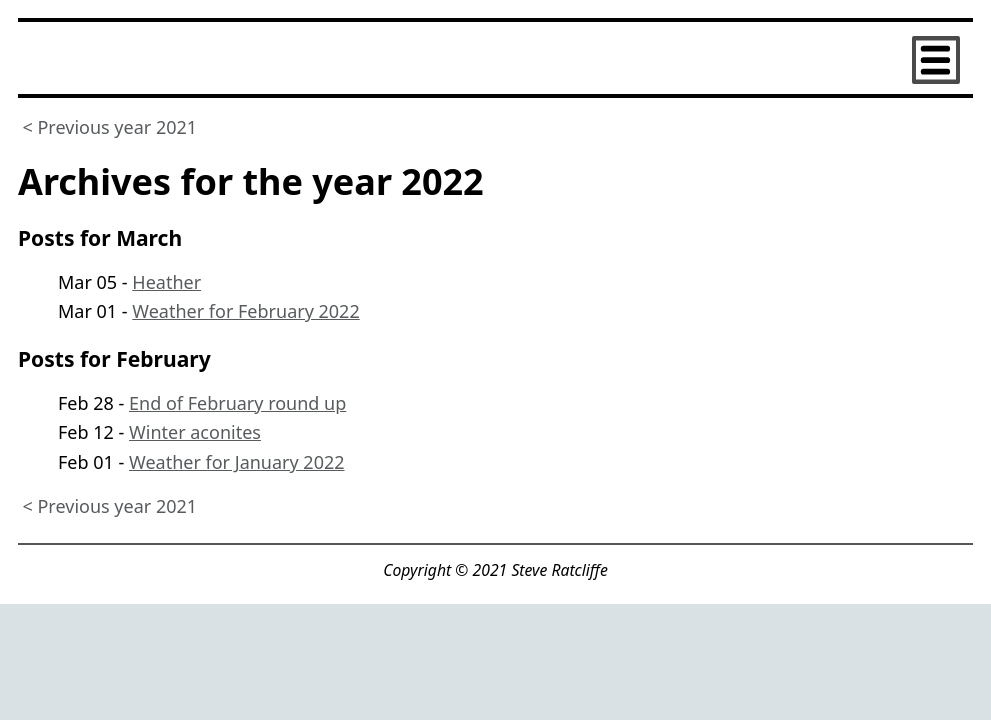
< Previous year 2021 (110, 126)
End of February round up (237, 403)
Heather (166, 282)
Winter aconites (195, 432)
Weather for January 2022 (237, 462)
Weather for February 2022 (245, 311)
